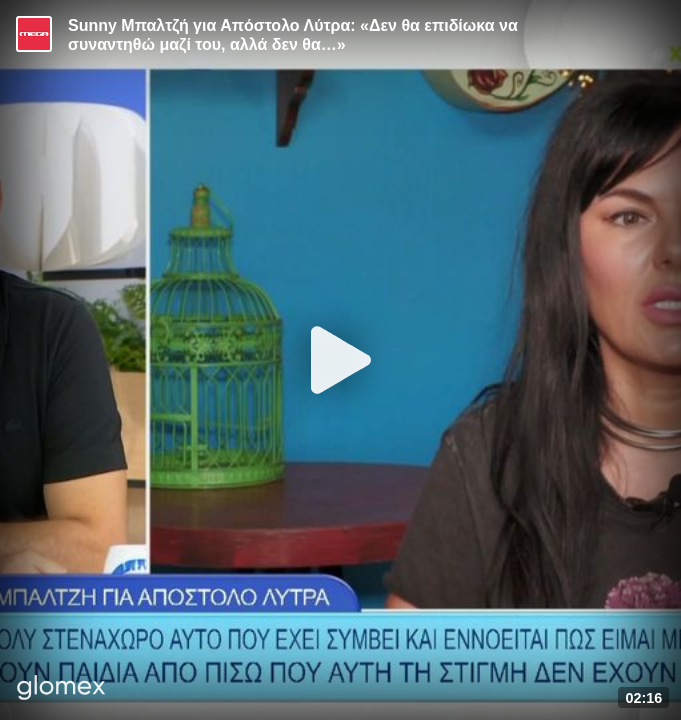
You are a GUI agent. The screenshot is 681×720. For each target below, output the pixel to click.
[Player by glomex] (61, 689)
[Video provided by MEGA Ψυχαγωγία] (34, 34)
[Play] (341, 360)
